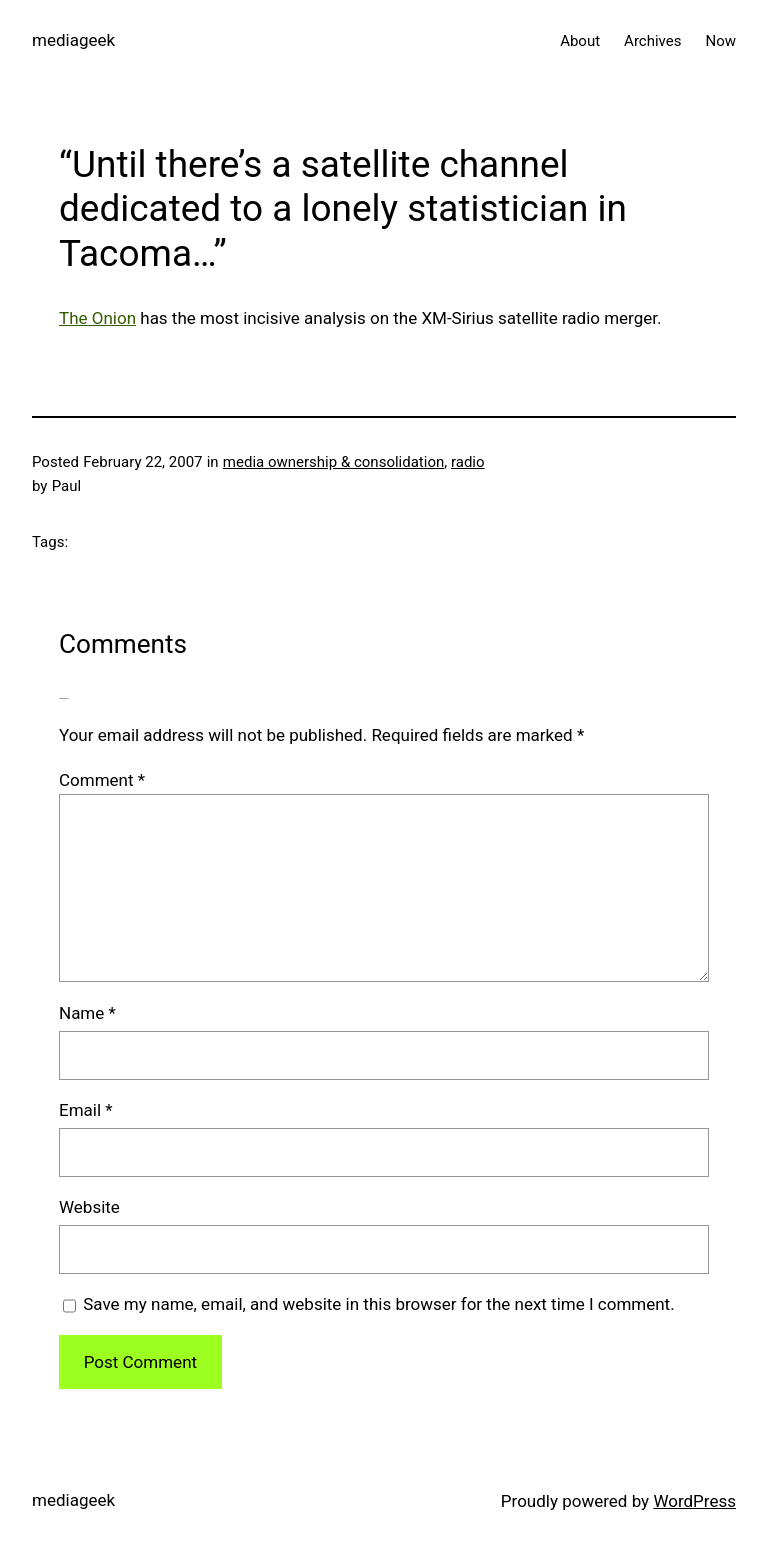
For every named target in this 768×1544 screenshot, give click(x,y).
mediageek (73, 40)
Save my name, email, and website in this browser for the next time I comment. (378, 1304)
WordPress (694, 1501)
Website (89, 1207)
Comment (102, 780)
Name (87, 1013)
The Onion (97, 318)
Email (86, 1110)
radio (468, 462)
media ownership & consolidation (333, 462)
